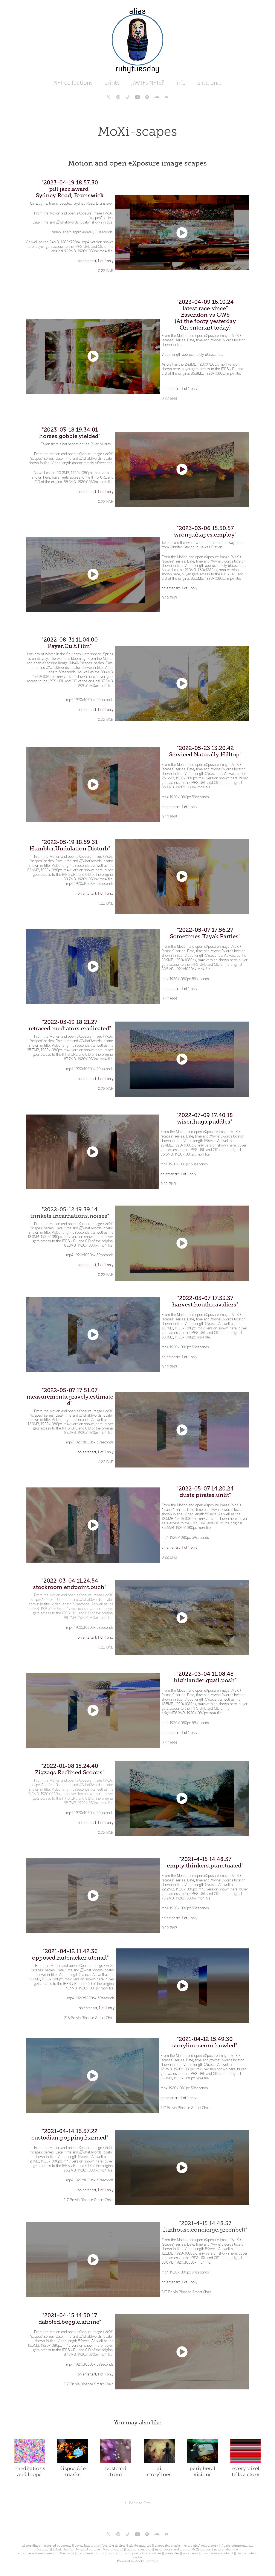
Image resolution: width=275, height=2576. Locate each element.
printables (172, 2553)
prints (112, 82)
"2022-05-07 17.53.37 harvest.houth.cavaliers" (205, 1301)
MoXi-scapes (201, 2549)
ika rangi (43, 2549)
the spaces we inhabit (217, 2553)
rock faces (190, 2553)
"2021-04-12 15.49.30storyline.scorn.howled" (204, 2042)
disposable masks (168, 2545)
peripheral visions (91, 2553)
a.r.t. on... (209, 82)
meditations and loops (171, 2549)
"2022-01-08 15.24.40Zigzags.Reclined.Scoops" (69, 1769)
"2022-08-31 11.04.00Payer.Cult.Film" (70, 643)
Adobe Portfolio (146, 2561)
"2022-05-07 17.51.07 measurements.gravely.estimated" (69, 1396)
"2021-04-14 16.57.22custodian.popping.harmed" (69, 2134)
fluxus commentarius (237, 2545)
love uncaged (113, 2549)
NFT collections (73, 82)
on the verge (64, 2553)
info (181, 82)
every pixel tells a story (201, 2545)
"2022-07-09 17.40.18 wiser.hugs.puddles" (204, 1118)
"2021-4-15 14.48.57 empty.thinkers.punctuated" (205, 1862)
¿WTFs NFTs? (147, 82)
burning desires (113, 2545)
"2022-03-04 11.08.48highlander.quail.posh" (205, 1677)
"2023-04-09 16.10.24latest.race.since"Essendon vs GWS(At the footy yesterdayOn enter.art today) (205, 315)
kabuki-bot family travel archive (76, 2549)
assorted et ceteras (57, 2545)
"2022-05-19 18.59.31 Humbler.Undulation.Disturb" (69, 845)
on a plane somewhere (35, 2553)
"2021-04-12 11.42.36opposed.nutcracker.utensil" (70, 1954)
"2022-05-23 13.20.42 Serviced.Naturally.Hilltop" (205, 751)
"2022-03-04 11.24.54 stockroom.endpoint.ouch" (69, 1584)
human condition (139, 2549)
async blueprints (87, 2545)
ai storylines (31, 2545)
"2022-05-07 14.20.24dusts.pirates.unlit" (205, 1492)
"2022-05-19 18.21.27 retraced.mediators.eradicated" (69, 1025)
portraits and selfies (146, 2553)
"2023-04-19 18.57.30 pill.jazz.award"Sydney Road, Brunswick (70, 189)
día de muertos (140, 2545)
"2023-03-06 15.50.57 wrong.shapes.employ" (205, 531)
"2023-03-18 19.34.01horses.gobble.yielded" (69, 433)
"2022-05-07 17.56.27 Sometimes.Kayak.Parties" (205, 933)
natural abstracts (226, 2549)
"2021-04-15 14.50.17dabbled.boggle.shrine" (69, 2318)
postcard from (118, 2553)
